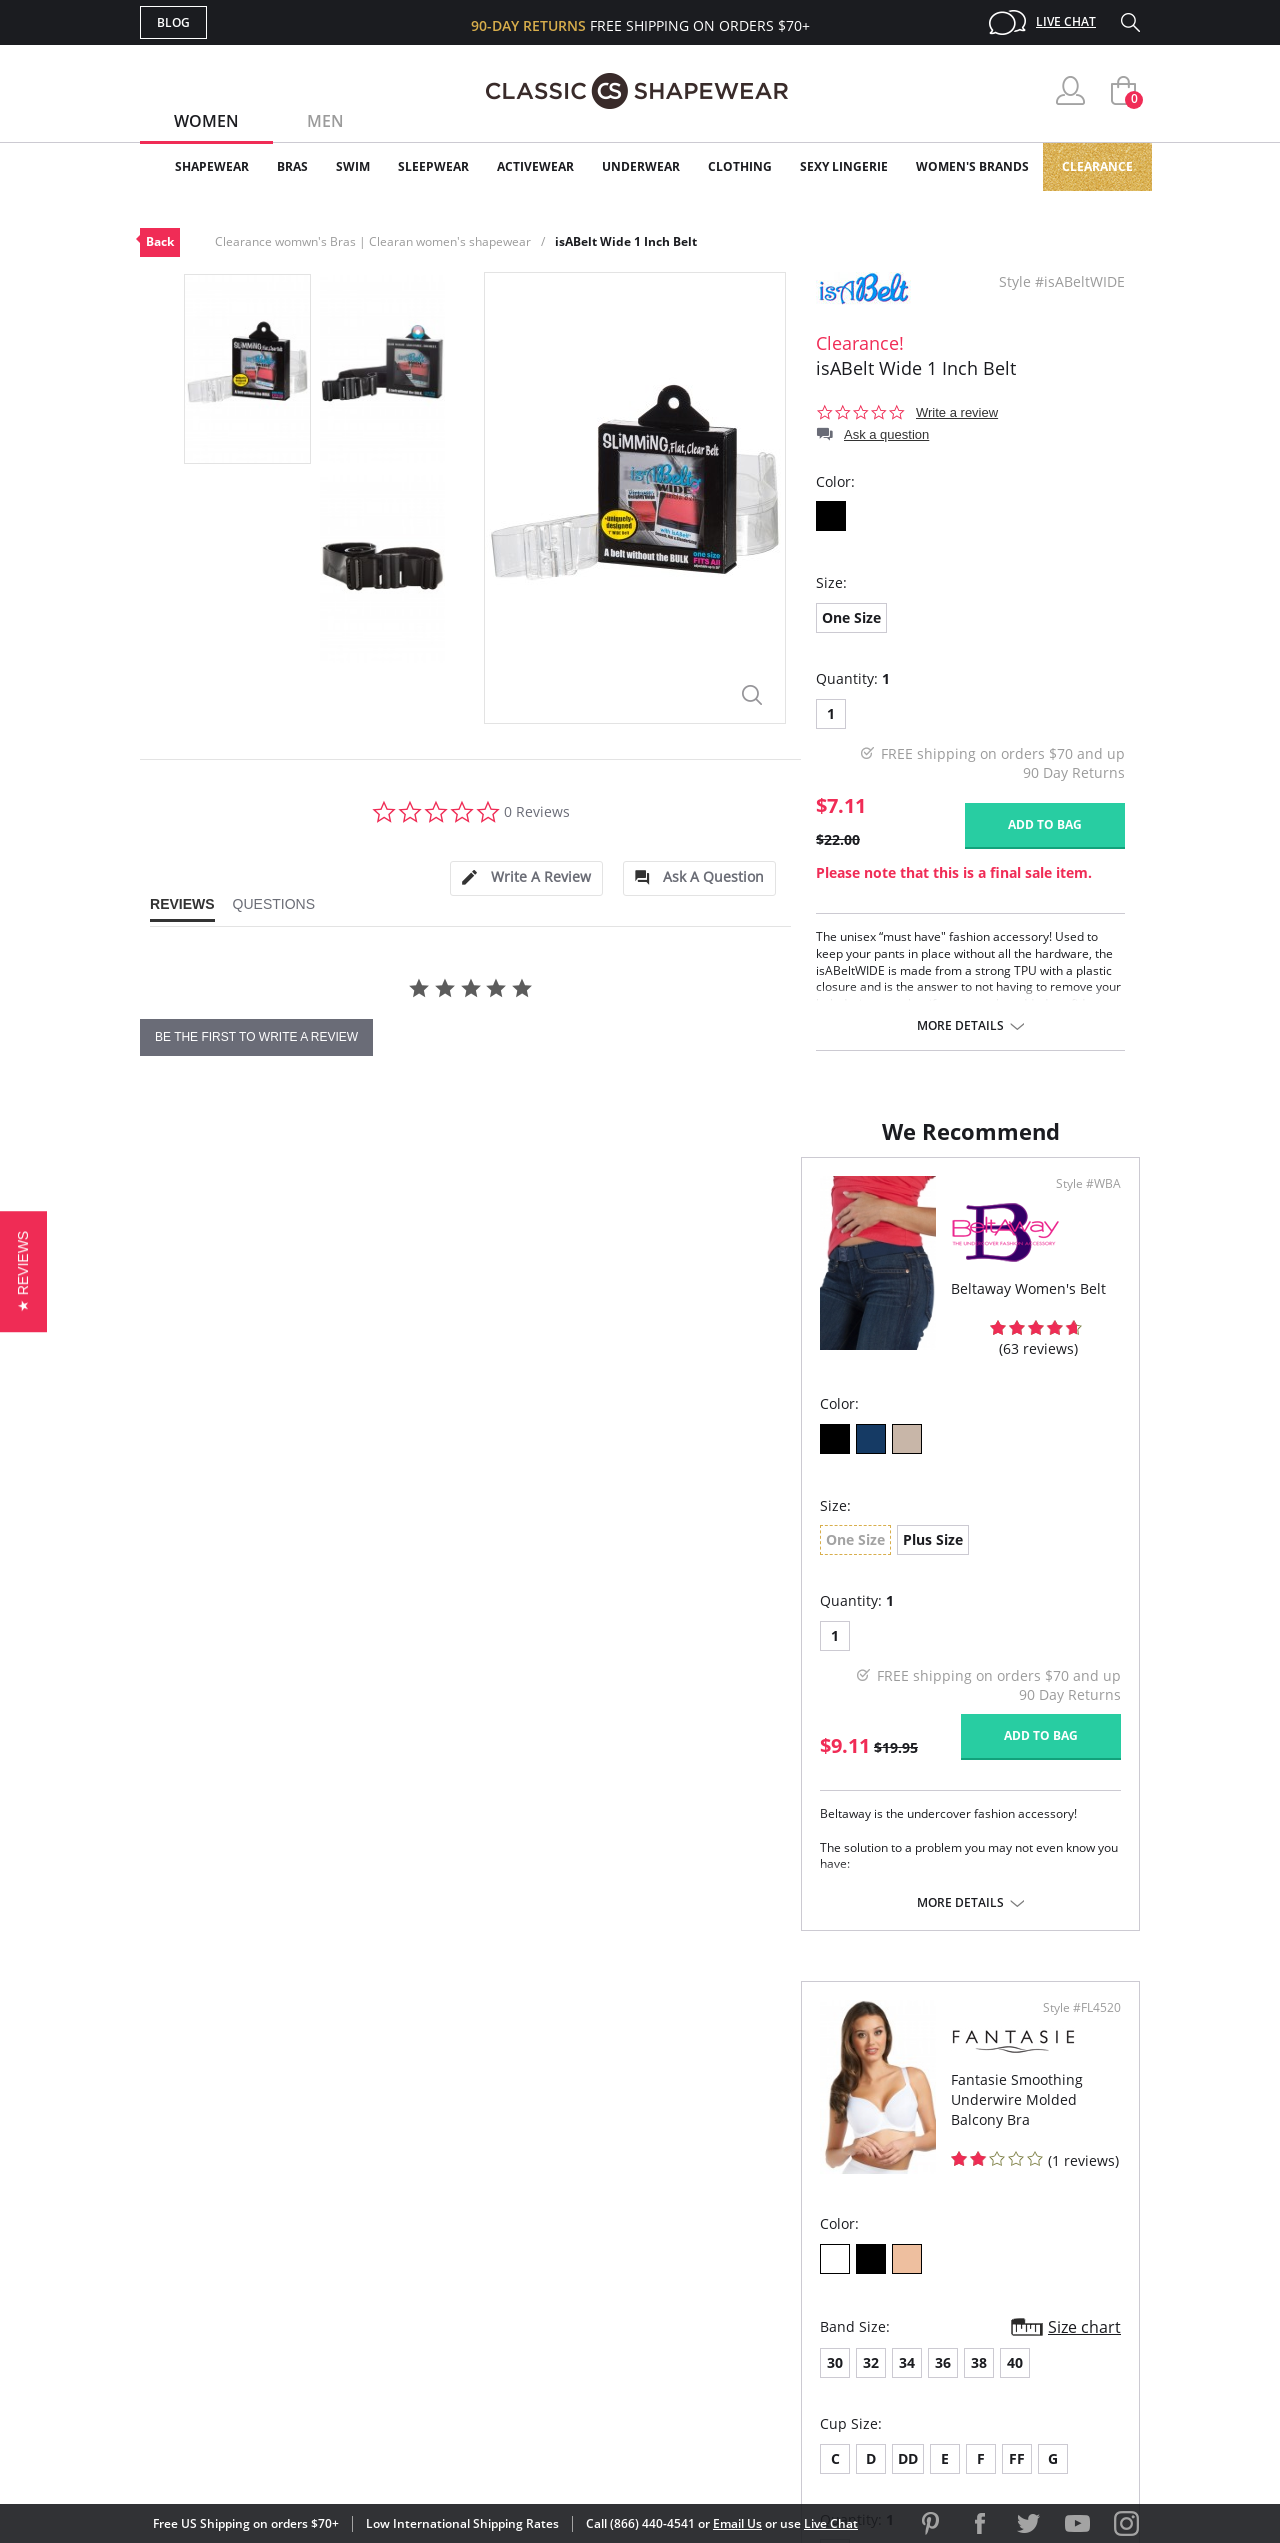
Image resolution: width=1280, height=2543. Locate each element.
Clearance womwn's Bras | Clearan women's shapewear (373, 241)
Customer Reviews (809, 2213)
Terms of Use (296, 2452)
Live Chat (1066, 21)
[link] (953, 2412)
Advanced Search (543, 2180)
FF (859, 1654)
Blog (173, 22)
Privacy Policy (793, 2310)
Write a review (957, 412)
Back (160, 241)
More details (960, 1026)
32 (713, 1558)
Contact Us (521, 2342)
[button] (23, 1271)
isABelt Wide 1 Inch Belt (626, 241)
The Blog (773, 2278)
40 (857, 1558)
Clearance (1097, 166)
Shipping (509, 2278)
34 (749, 1558)
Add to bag (1045, 824)
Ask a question (886, 434)
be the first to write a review (256, 1037)
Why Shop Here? (798, 2180)
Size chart (1077, 1523)
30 (677, 1558)
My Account (524, 2213)
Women (206, 121)
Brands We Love (799, 2245)
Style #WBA (578, 1204)
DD (750, 1654)
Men (325, 121)
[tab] (526, 878)
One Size (851, 617)
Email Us (737, 2523)
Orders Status (533, 2245)
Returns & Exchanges (559, 2310)
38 (821, 1558)
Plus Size (272, 1555)
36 (785, 1558)
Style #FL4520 (1075, 1204)
